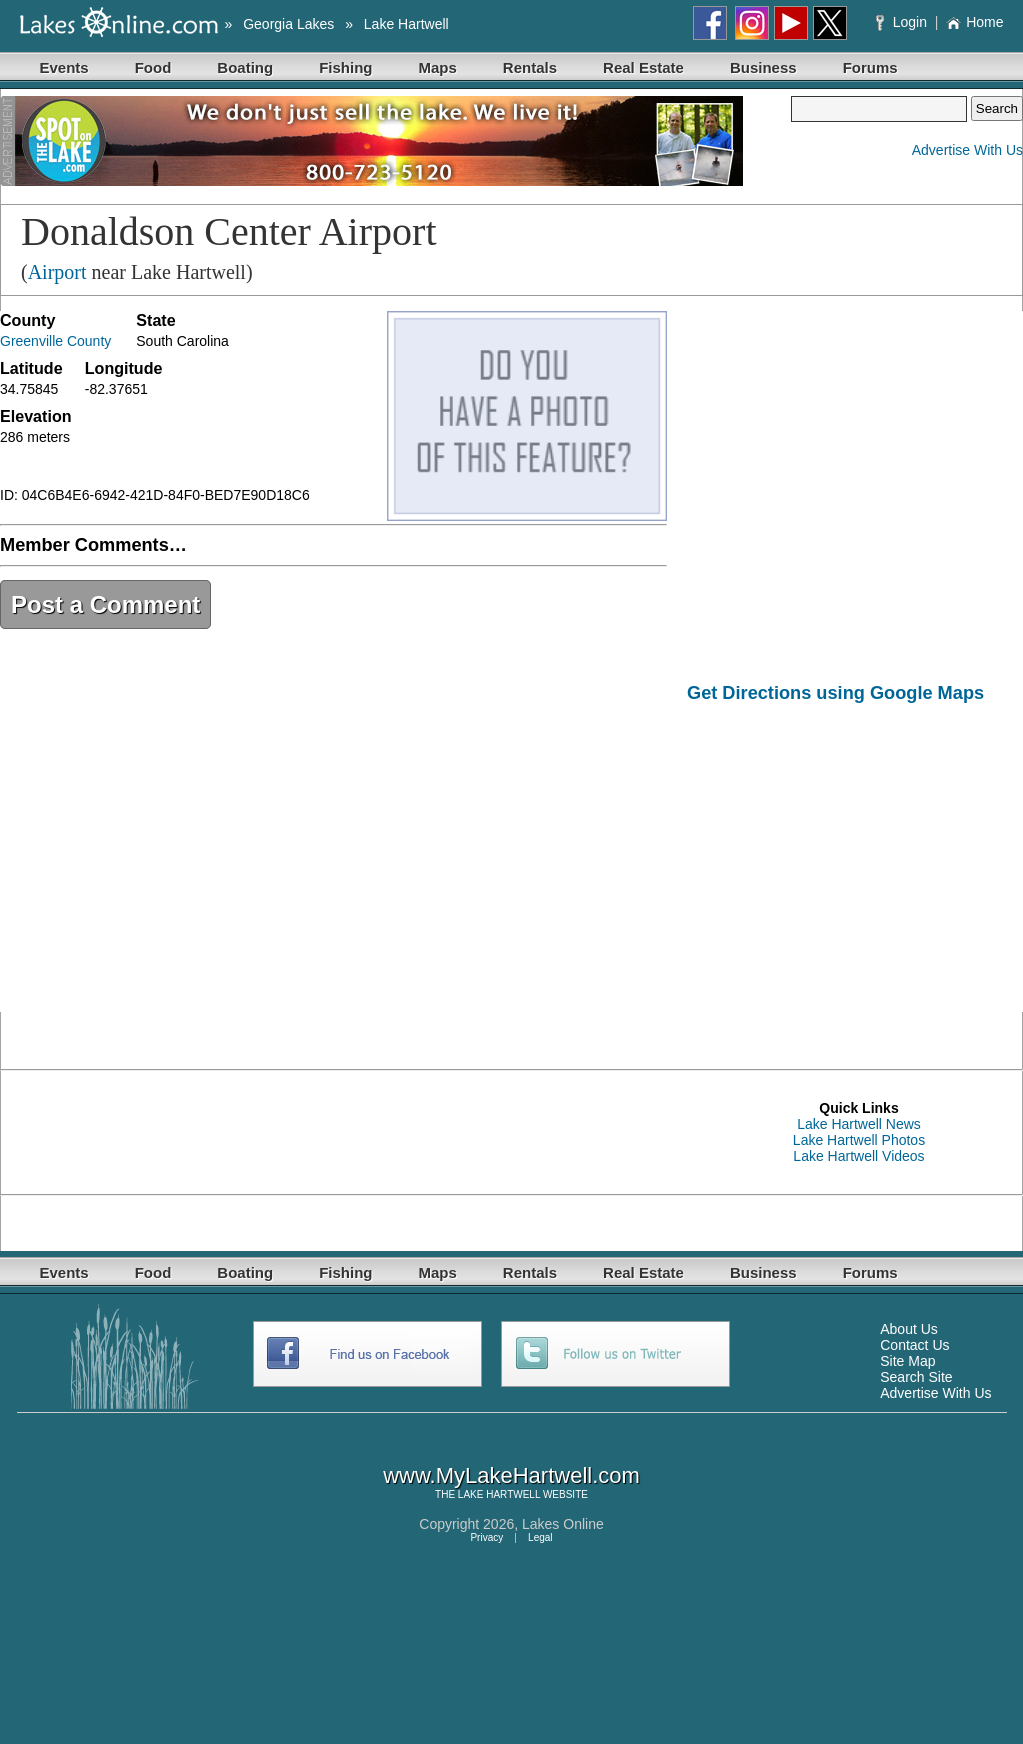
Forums (870, 67)
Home (974, 22)
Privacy (486, 1537)
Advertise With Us (967, 150)
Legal (540, 1537)
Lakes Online (563, 1524)
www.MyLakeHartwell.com (511, 1475)
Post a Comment (105, 604)
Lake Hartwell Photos (859, 1140)
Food (153, 67)
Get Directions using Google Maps (835, 693)
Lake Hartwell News (859, 1124)
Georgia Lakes (288, 24)
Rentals (530, 67)
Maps (438, 67)
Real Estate (643, 67)
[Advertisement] (855, 872)
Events (64, 67)
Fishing (345, 67)
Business (763, 67)
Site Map (907, 1361)
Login (903, 22)
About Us (909, 1329)
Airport (57, 272)
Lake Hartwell (406, 24)
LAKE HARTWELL (499, 1494)
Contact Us (914, 1345)
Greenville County (55, 341)
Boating (245, 67)
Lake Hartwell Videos (858, 1156)
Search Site (916, 1377)
